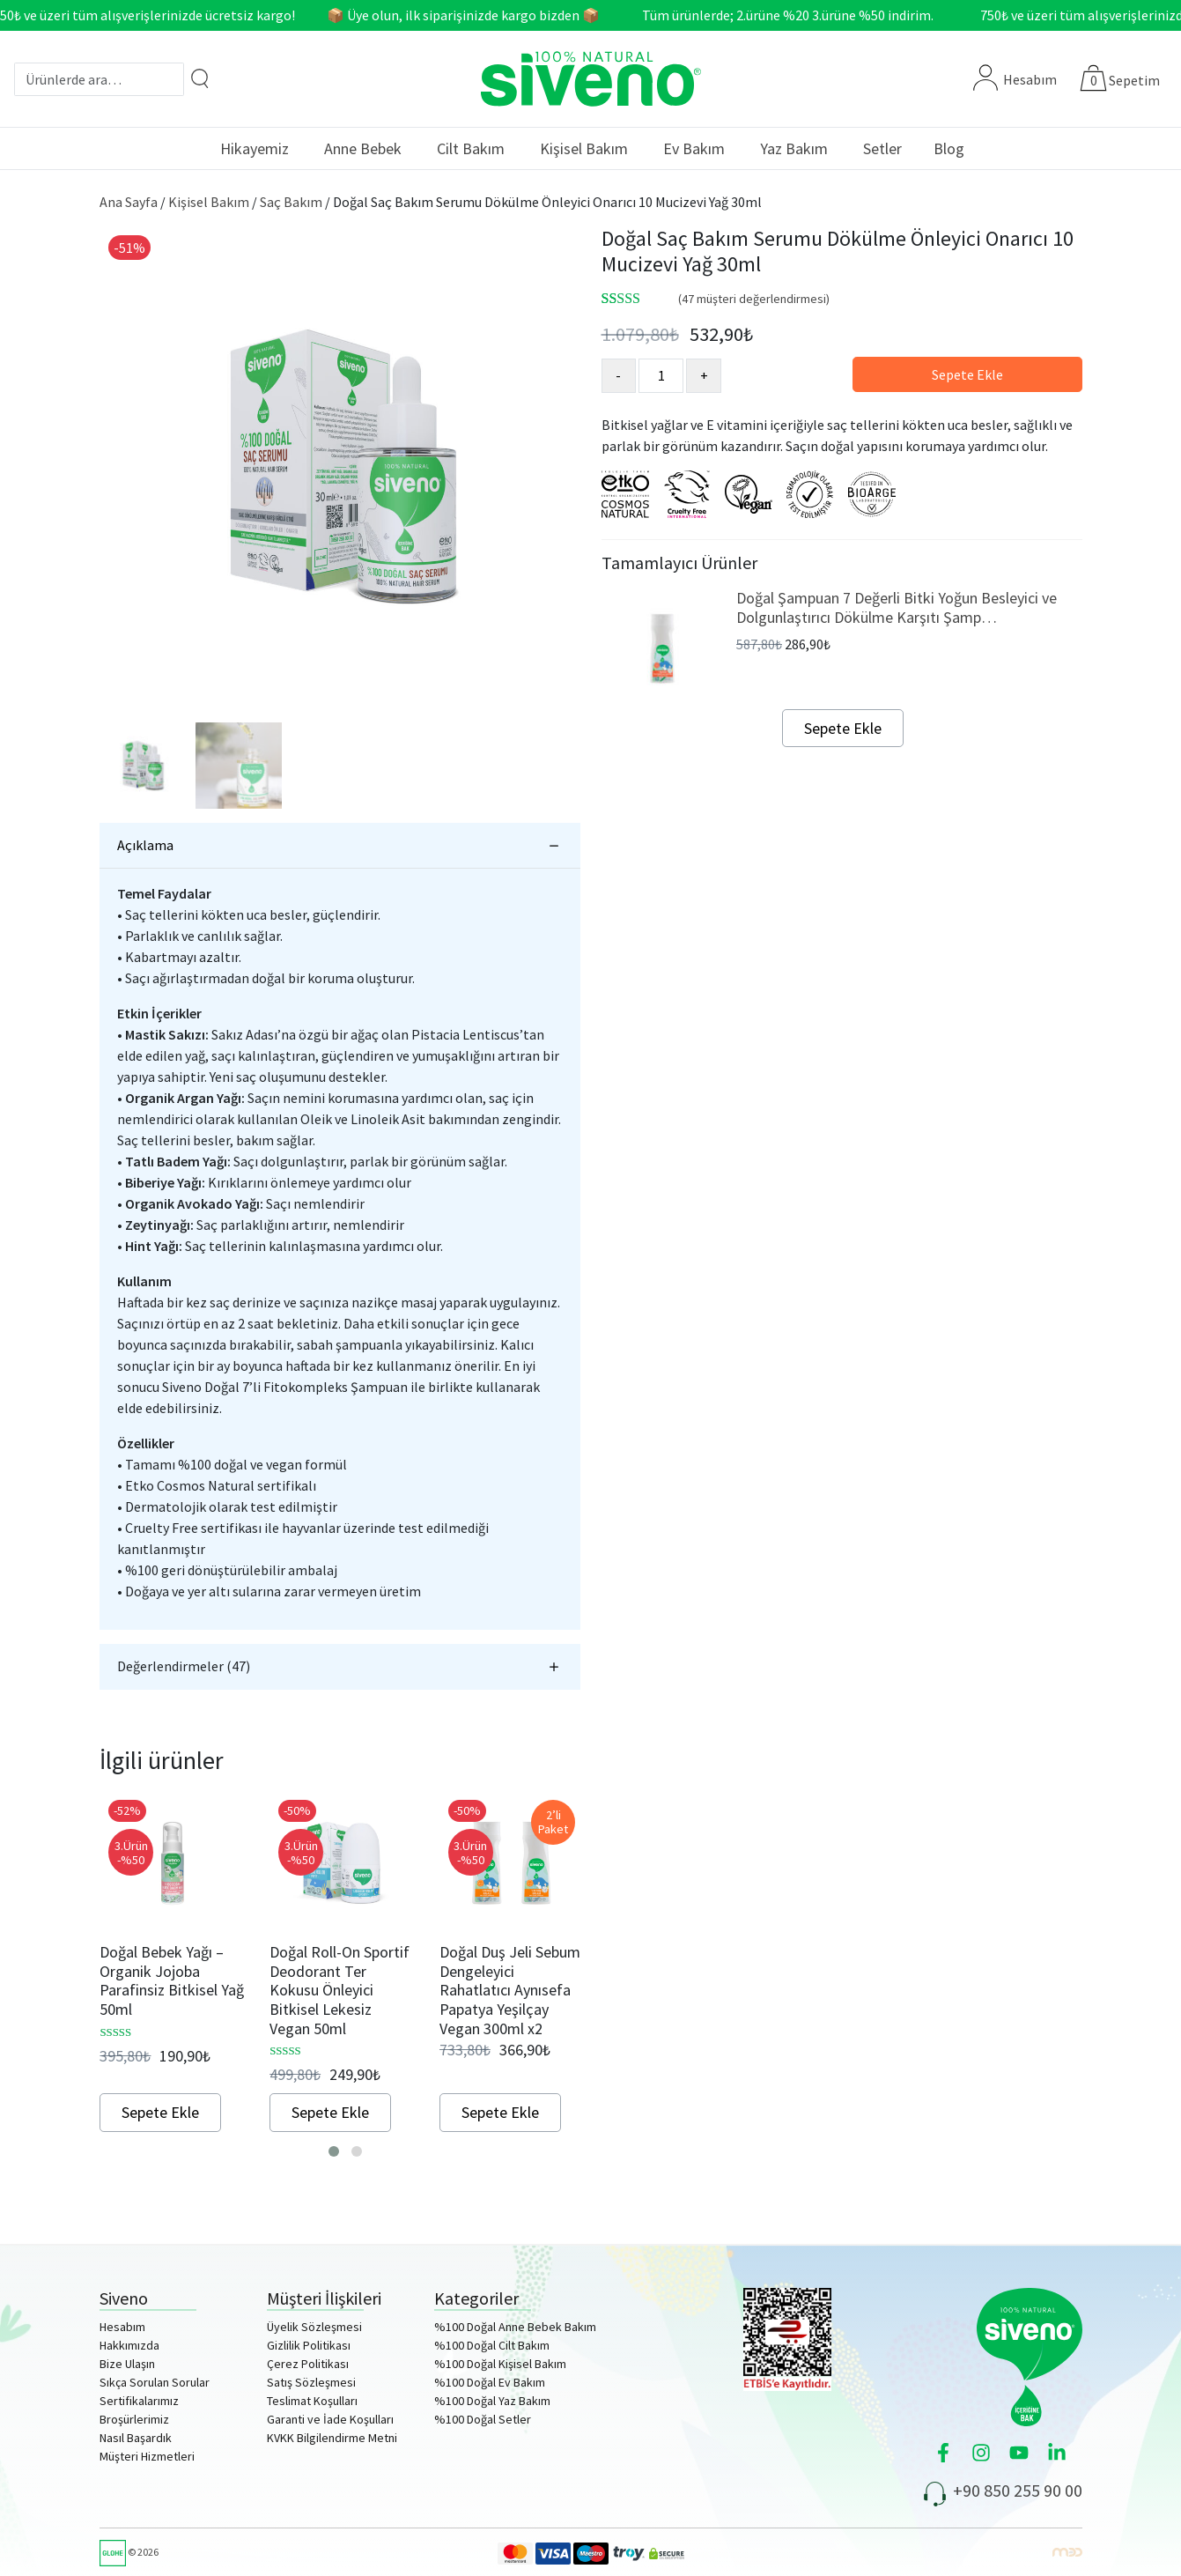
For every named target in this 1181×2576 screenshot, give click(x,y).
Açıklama (145, 845)
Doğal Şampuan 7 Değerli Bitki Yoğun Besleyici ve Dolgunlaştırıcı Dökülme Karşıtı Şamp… (896, 607)
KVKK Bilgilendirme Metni (332, 2438)
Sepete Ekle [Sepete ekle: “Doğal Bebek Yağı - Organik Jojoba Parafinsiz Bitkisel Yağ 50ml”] (160, 2112)
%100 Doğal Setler (482, 2419)
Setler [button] (882, 148)
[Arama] (200, 78)
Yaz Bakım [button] (794, 148)
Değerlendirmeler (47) (183, 1666)
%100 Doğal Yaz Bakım (492, 2401)
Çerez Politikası (308, 2364)
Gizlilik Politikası (309, 2345)
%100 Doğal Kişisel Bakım (500, 2364)
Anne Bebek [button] (363, 148)
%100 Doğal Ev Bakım (489, 2382)
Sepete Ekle (967, 374)
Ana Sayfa (129, 202)
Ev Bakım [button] (694, 148)
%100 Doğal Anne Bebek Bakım (515, 2327)
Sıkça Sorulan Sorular (155, 2382)
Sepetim (1134, 80)
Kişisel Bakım (208, 202)
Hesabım (1015, 79)
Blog (949, 148)
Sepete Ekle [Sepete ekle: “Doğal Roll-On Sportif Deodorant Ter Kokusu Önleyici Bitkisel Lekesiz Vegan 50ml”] (330, 2112)
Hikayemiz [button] (254, 148)
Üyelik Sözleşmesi (314, 2327)
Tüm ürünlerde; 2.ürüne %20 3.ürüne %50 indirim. (799, 15)
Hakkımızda (129, 2345)
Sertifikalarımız (139, 2401)
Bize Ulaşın (127, 2364)
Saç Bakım (291, 202)
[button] (333, 2151)
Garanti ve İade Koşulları (330, 2419)
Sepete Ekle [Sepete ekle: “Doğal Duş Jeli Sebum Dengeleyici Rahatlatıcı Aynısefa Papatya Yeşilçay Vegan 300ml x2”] (500, 2112)
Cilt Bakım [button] (471, 148)
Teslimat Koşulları (312, 2401)
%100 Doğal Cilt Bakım (492, 2345)
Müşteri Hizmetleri (147, 2456)
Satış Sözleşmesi (311, 2382)
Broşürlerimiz (134, 2419)
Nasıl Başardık (136, 2438)
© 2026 (129, 2551)
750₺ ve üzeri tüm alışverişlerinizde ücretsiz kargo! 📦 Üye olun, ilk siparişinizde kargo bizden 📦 (307, 15)
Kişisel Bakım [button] (584, 148)
